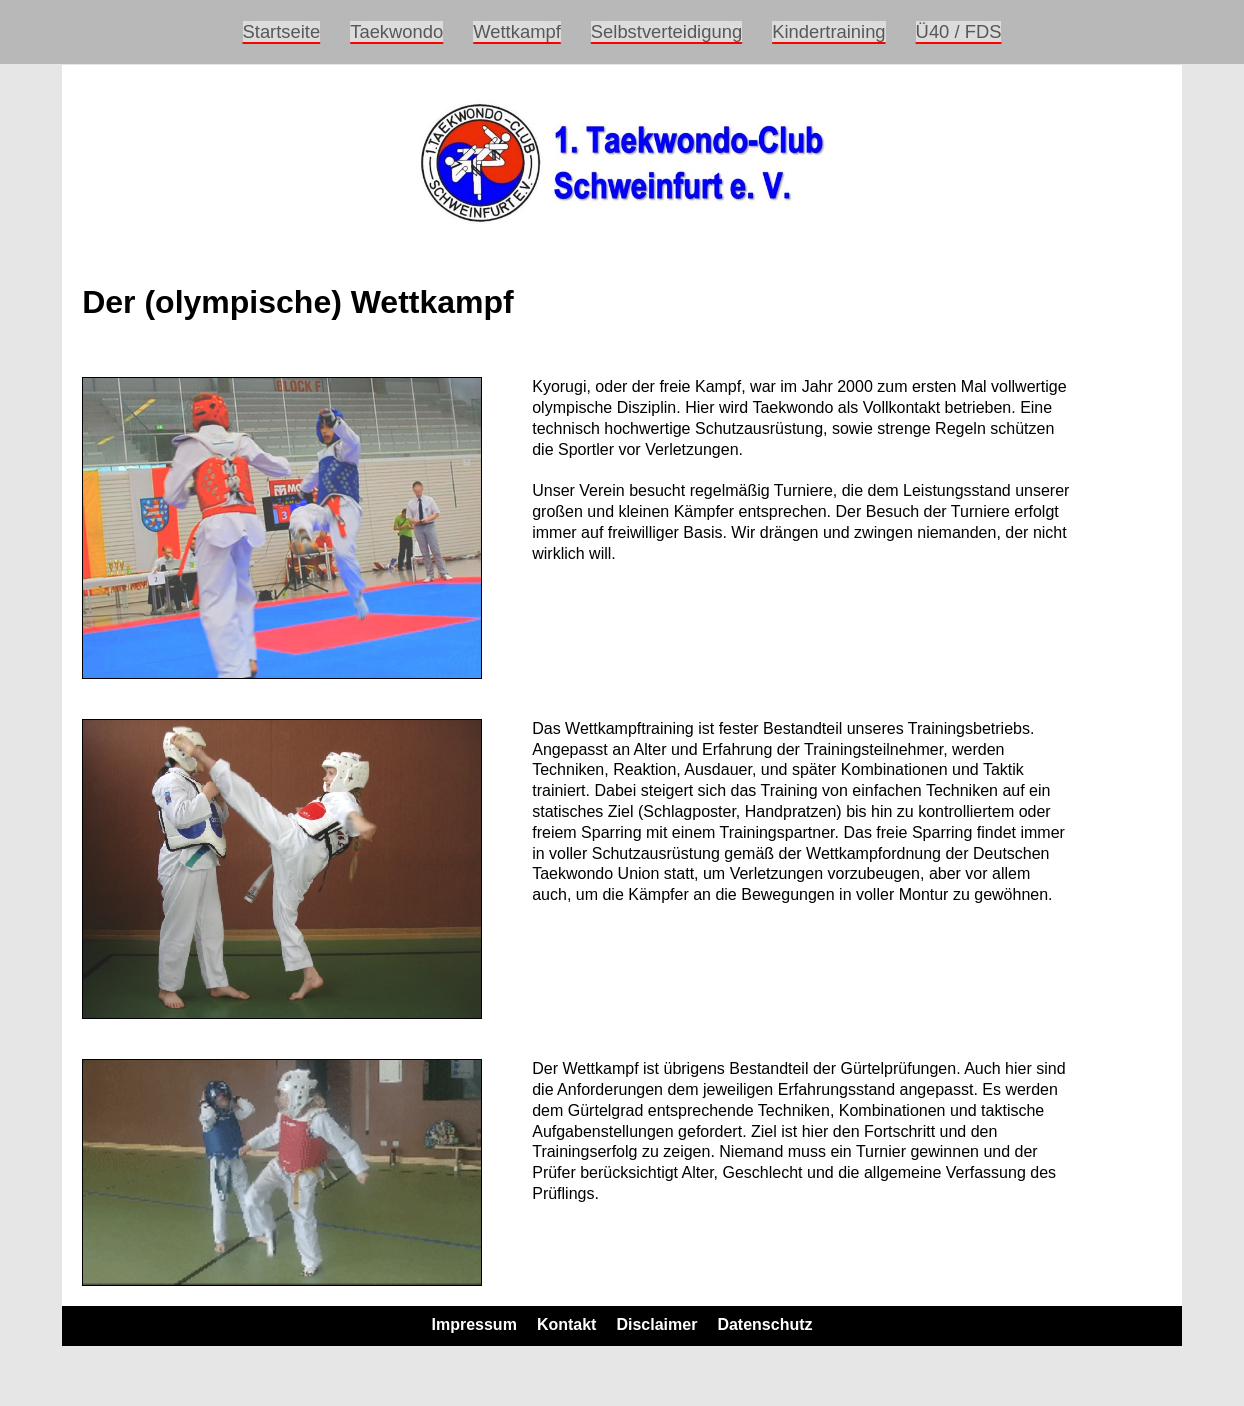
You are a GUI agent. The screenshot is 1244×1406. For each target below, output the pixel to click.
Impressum (474, 1324)
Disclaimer (656, 1324)
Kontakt (567, 1324)
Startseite (282, 31)
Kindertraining (828, 31)
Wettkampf (517, 31)
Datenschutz (764, 1324)
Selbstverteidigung (666, 31)
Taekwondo (396, 31)
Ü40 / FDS (959, 31)
